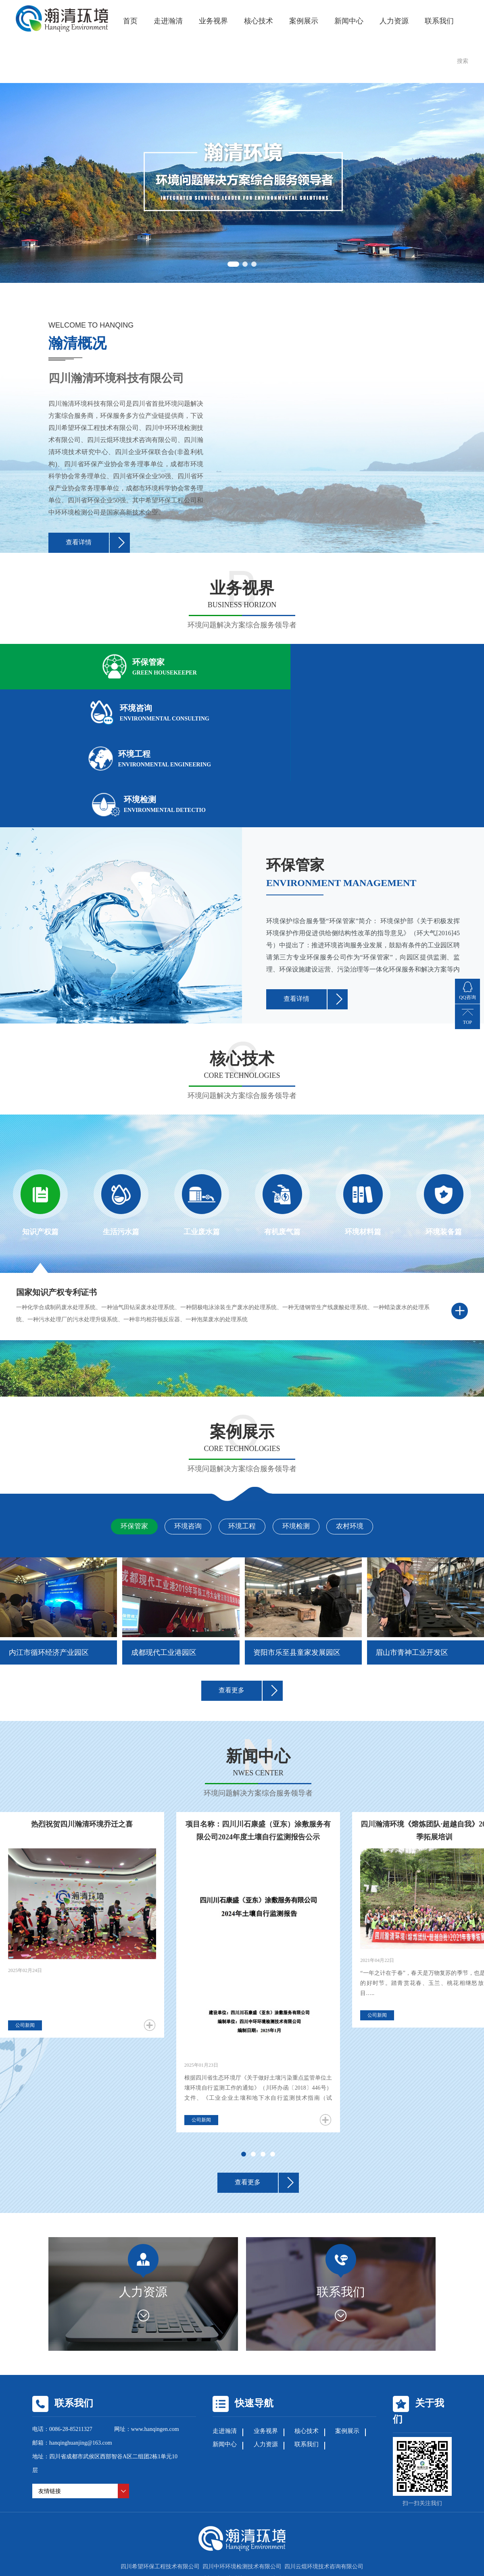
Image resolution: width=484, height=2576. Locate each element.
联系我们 (439, 20)
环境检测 (304, 1422)
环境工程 (242, 1422)
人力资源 (394, 20)
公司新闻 (25, 1920)
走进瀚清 (168, 20)
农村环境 (367, 1422)
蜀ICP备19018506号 (318, 2474)
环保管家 (116, 1422)
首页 (130, 20)
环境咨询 (179, 1422)
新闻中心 (348, 20)
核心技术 (258, 20)
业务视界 (213, 20)
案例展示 (303, 20)
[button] (232, 261)
